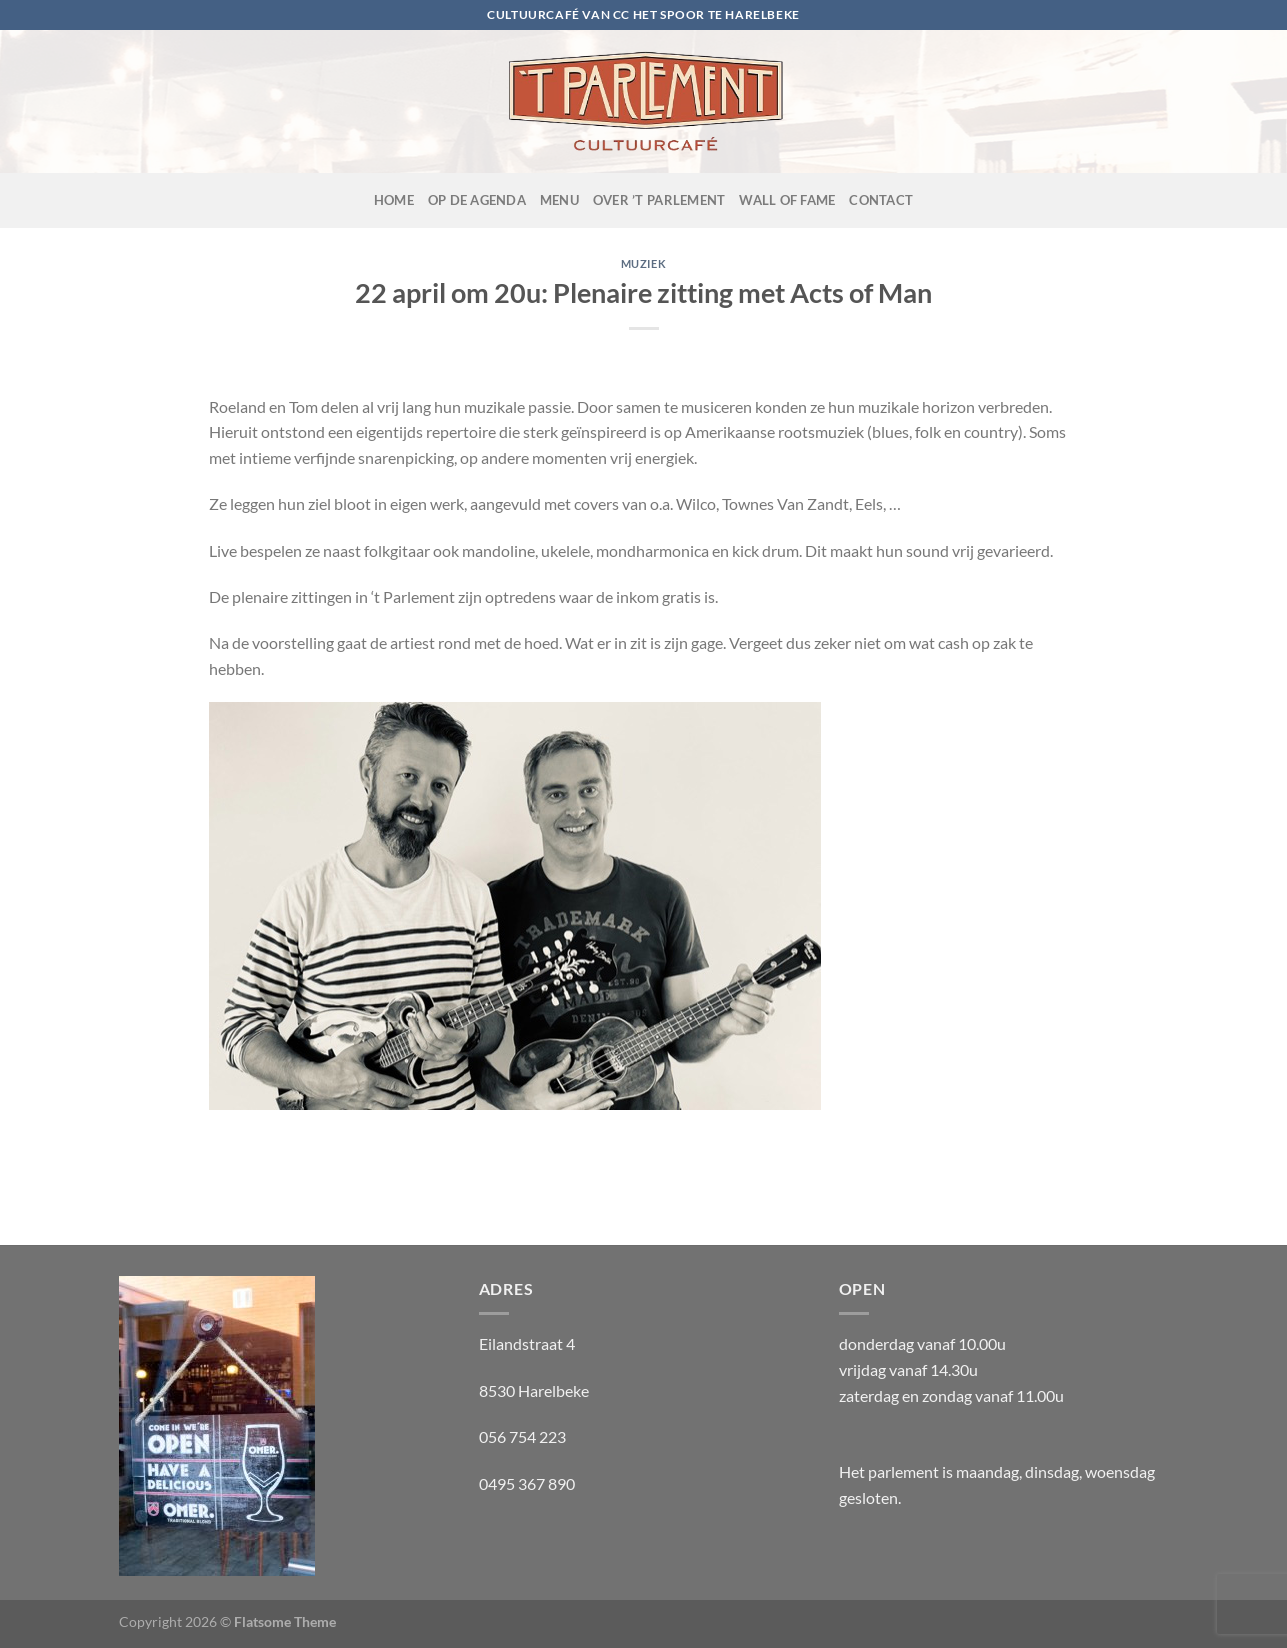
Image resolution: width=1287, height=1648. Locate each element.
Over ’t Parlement (659, 200)
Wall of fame (787, 200)
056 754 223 (522, 1436)
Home (394, 200)
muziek (643, 263)
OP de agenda (477, 200)
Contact (881, 200)
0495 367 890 (527, 1483)
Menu (559, 200)
